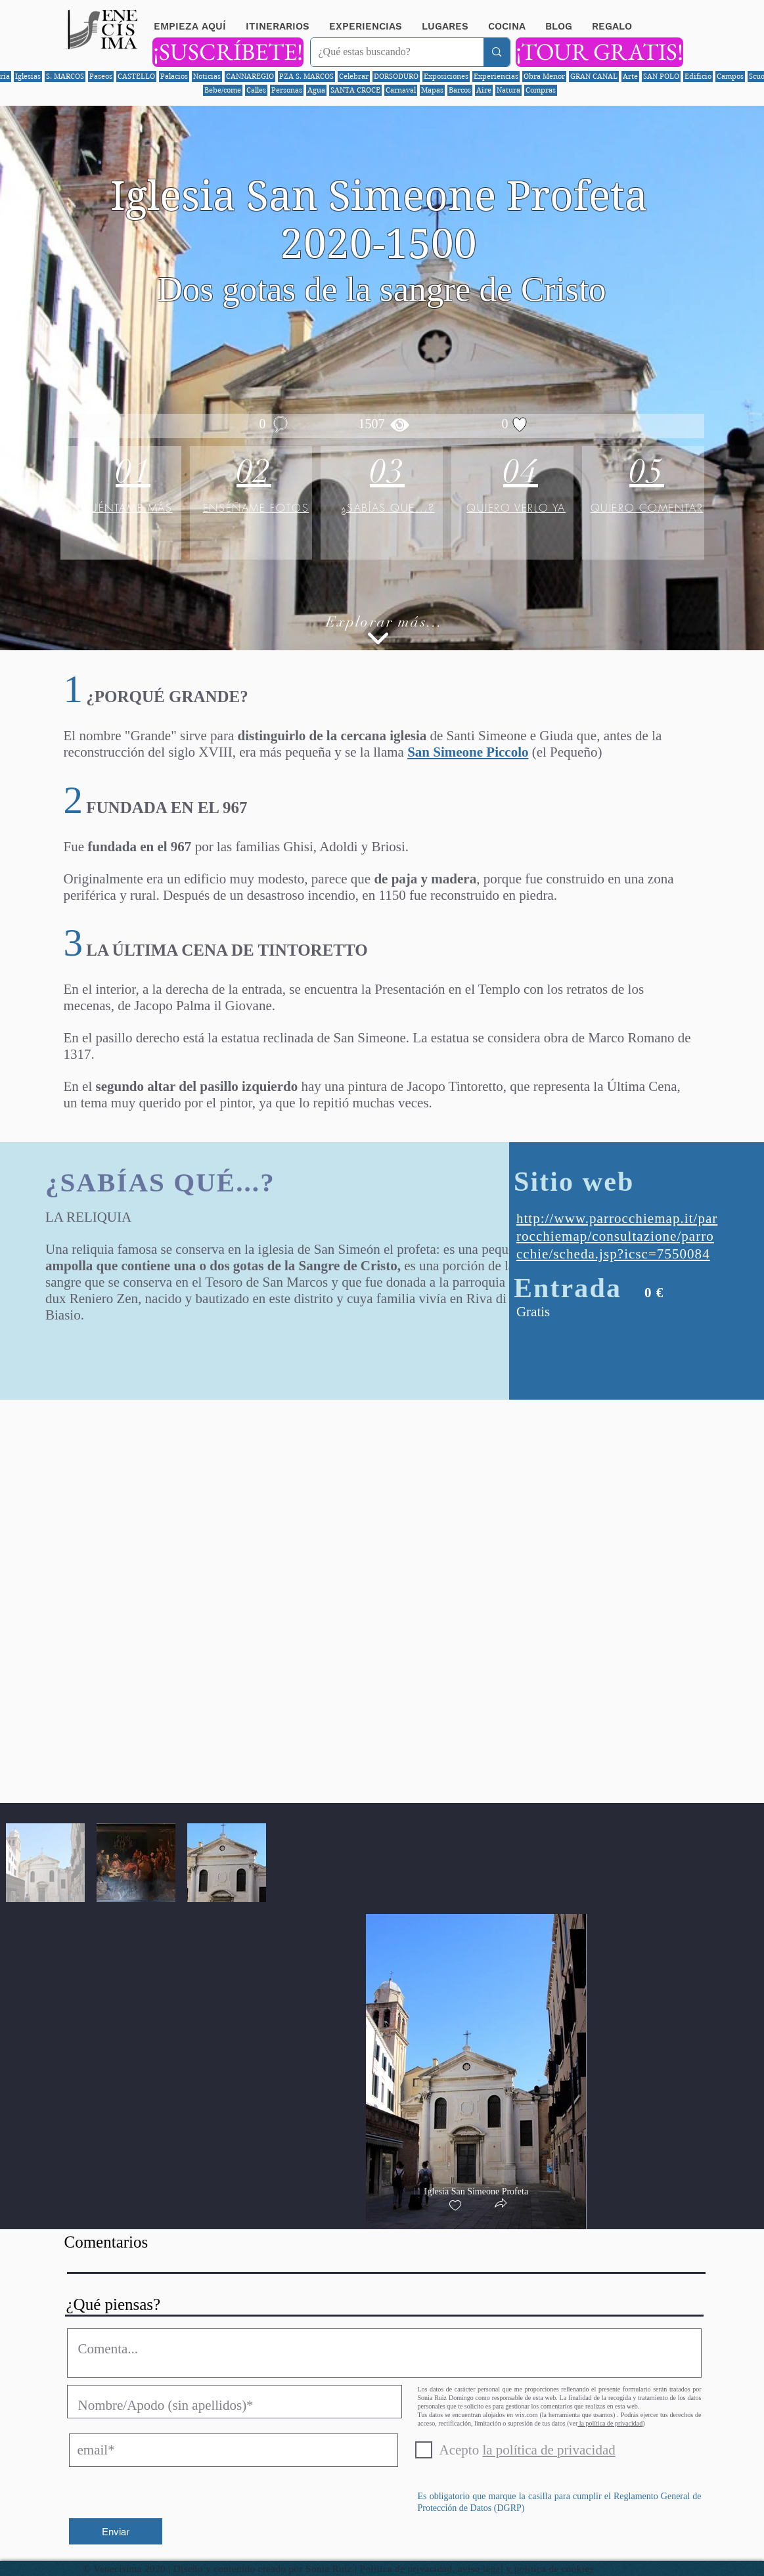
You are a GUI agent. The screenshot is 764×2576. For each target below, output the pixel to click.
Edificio (698, 76)
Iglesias (28, 76)
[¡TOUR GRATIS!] (599, 52)
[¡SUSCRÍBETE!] (227, 52)
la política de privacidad (609, 2423)
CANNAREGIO (250, 76)
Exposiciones (446, 76)
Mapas (432, 90)
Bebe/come (222, 90)
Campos (730, 76)
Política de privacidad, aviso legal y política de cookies (477, 2569)
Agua (316, 90)
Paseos (100, 76)
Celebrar (354, 76)
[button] (501, 2205)
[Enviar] (115, 2531)
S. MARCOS (65, 76)
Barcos (460, 90)
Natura (508, 90)
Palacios (174, 76)
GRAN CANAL (594, 76)
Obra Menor (544, 76)
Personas (286, 90)
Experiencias (496, 76)
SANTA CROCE (355, 90)
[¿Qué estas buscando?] (388, 52)
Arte (630, 76)
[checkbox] (455, 2206)
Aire (483, 90)
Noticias (207, 76)
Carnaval (401, 90)
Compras (541, 90)
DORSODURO (396, 76)
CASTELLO (136, 76)
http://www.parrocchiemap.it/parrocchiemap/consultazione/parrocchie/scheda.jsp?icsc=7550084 (616, 1236)
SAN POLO (661, 76)
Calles (256, 90)
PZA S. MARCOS (306, 76)
